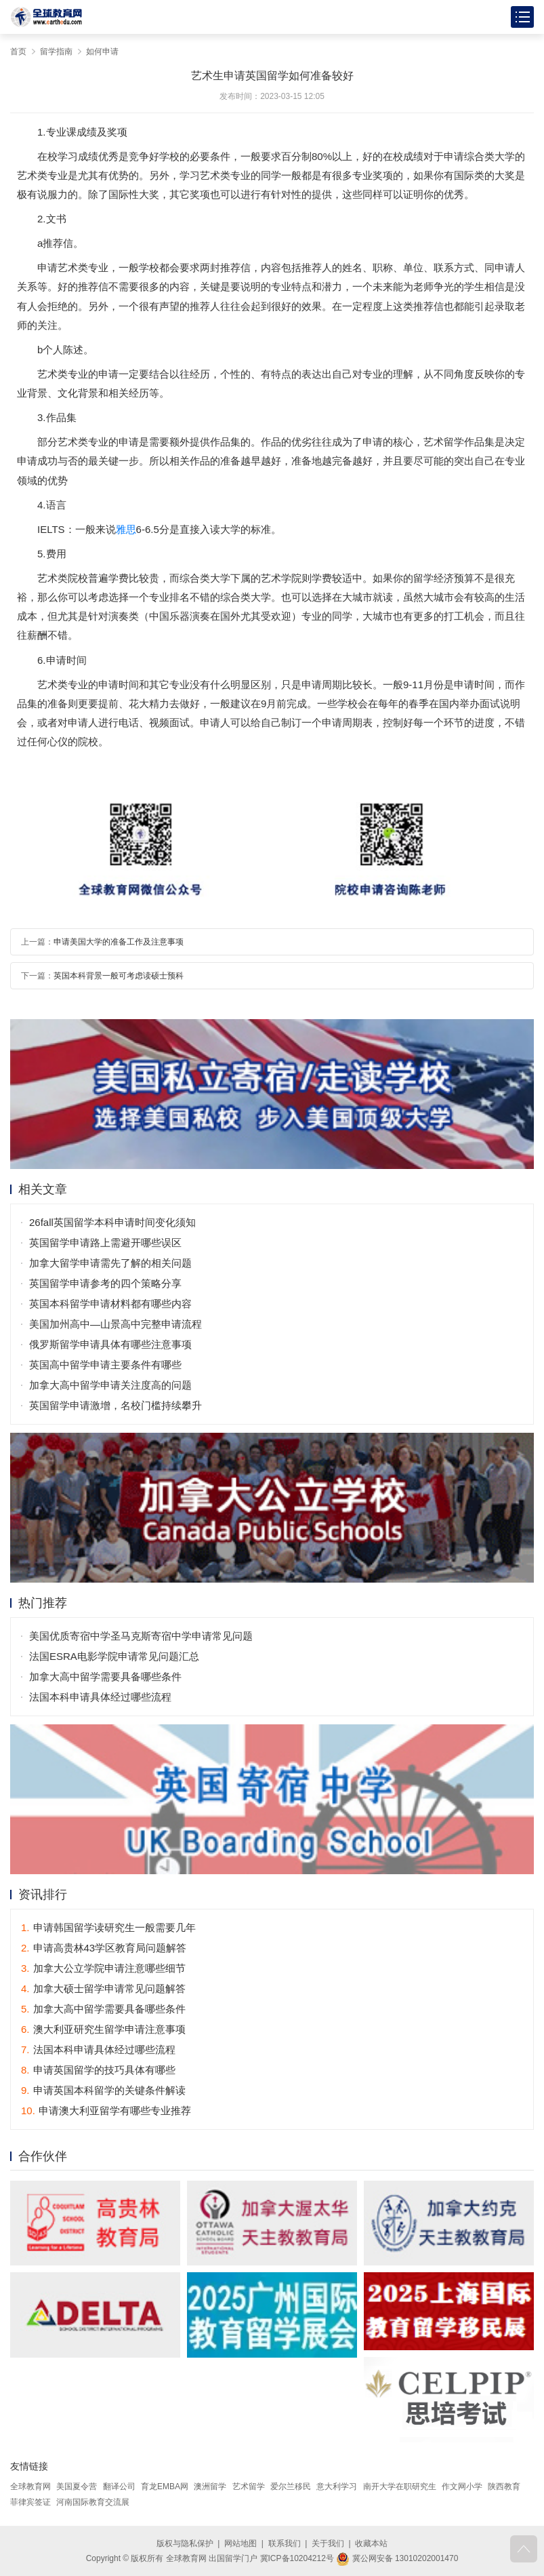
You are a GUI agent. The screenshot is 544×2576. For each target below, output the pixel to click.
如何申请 (102, 51)
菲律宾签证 (30, 2502)
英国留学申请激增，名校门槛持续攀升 (115, 1405)
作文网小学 (462, 2486)
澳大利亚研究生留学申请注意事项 (103, 2029)
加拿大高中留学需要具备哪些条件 (105, 1676)
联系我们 (284, 2543)
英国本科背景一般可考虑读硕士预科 (119, 975)
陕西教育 (504, 2486)
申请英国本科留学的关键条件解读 (103, 2090)
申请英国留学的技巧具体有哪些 (98, 2070)
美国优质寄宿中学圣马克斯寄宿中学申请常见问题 (141, 1636)
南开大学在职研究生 (399, 2486)
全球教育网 (30, 2486)
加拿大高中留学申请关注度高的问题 (110, 1385)
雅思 (126, 529)
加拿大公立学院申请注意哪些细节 (103, 1968)
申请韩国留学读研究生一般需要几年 (108, 1927)
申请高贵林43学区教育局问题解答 (103, 1948)
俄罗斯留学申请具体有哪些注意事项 (110, 1344)
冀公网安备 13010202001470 (397, 2558)
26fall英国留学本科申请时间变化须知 (112, 1222)
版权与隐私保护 (184, 2543)
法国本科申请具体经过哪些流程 (100, 1697)
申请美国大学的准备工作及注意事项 (119, 942)
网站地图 (240, 2543)
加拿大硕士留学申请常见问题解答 (103, 1988)
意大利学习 (336, 2486)
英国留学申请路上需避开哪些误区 (105, 1242)
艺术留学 (248, 2486)
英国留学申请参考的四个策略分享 (105, 1283)
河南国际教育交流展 (92, 2502)
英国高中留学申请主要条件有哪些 (105, 1364)
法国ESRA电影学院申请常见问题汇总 (114, 1656)
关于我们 (328, 2543)
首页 (18, 51)
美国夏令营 (76, 2486)
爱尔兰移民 (290, 2486)
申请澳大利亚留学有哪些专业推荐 (106, 2110)
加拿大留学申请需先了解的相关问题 (110, 1263)
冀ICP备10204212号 (297, 2558)
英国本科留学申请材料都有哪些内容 (110, 1303)
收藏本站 (371, 2543)
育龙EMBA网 (164, 2486)
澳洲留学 (210, 2486)
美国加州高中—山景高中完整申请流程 (115, 1324)
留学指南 (56, 51)
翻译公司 (119, 2486)
